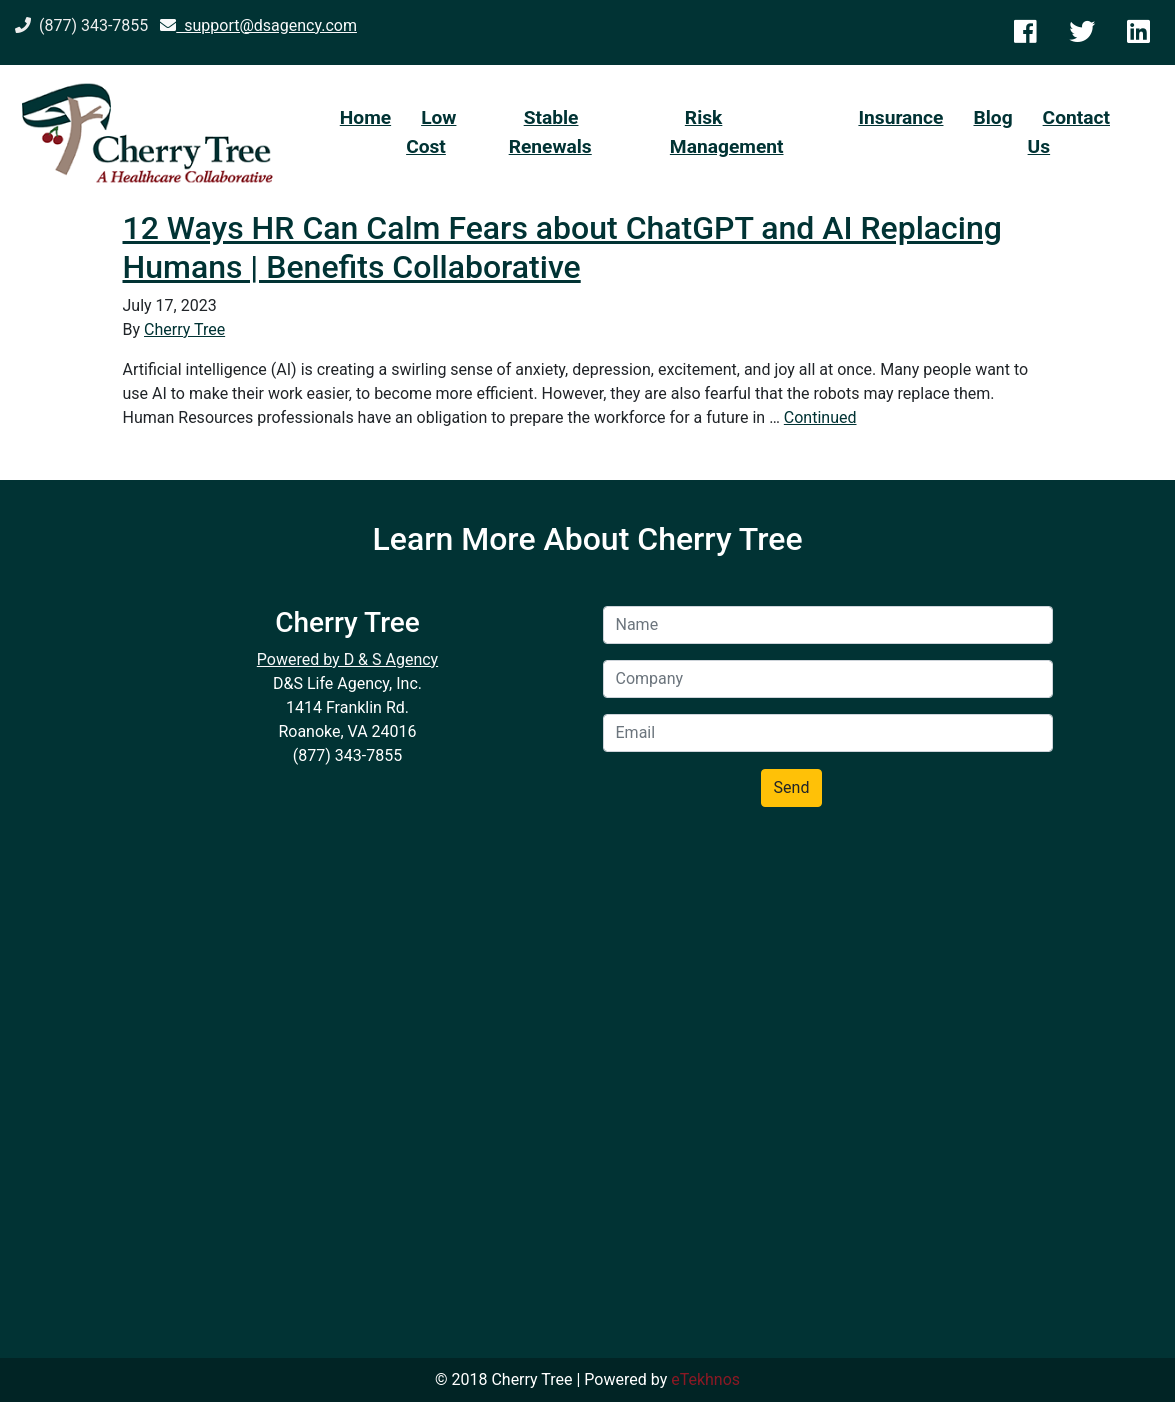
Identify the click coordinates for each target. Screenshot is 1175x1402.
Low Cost (431, 132)
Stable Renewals (550, 132)
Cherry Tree (184, 329)
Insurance (900, 117)
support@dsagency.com (258, 25)
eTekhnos (705, 1379)
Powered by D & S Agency (347, 659)
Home (365, 117)
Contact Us (1069, 132)
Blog (992, 117)
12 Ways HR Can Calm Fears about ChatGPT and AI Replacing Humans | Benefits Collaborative (562, 247)
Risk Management (727, 132)
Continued (820, 417)
